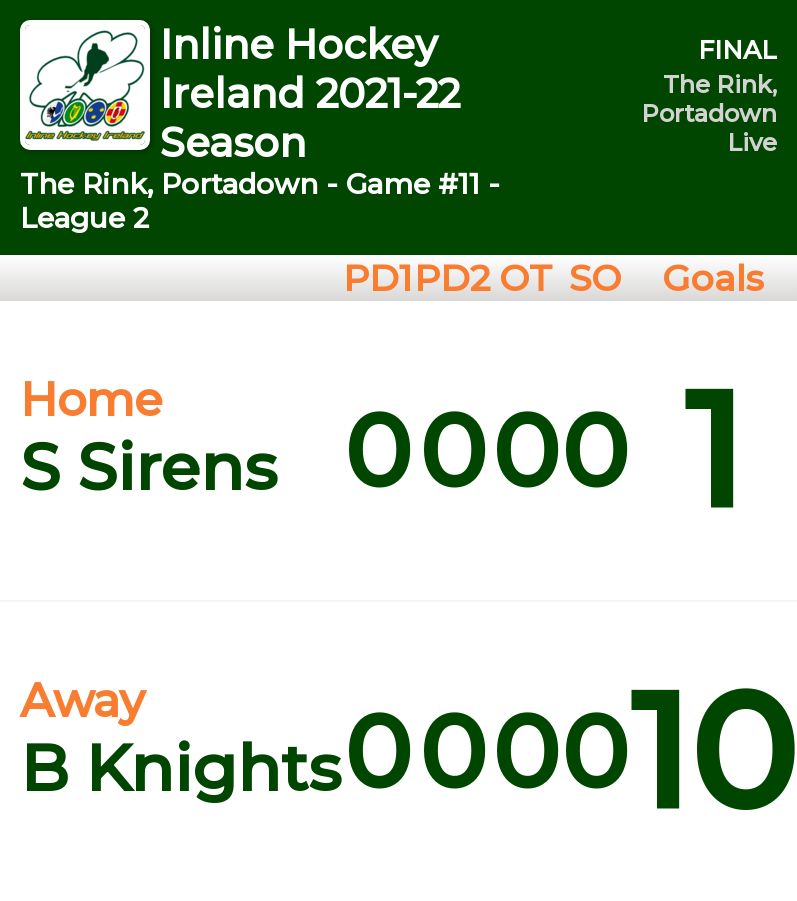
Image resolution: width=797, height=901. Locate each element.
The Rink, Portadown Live (709, 113)
